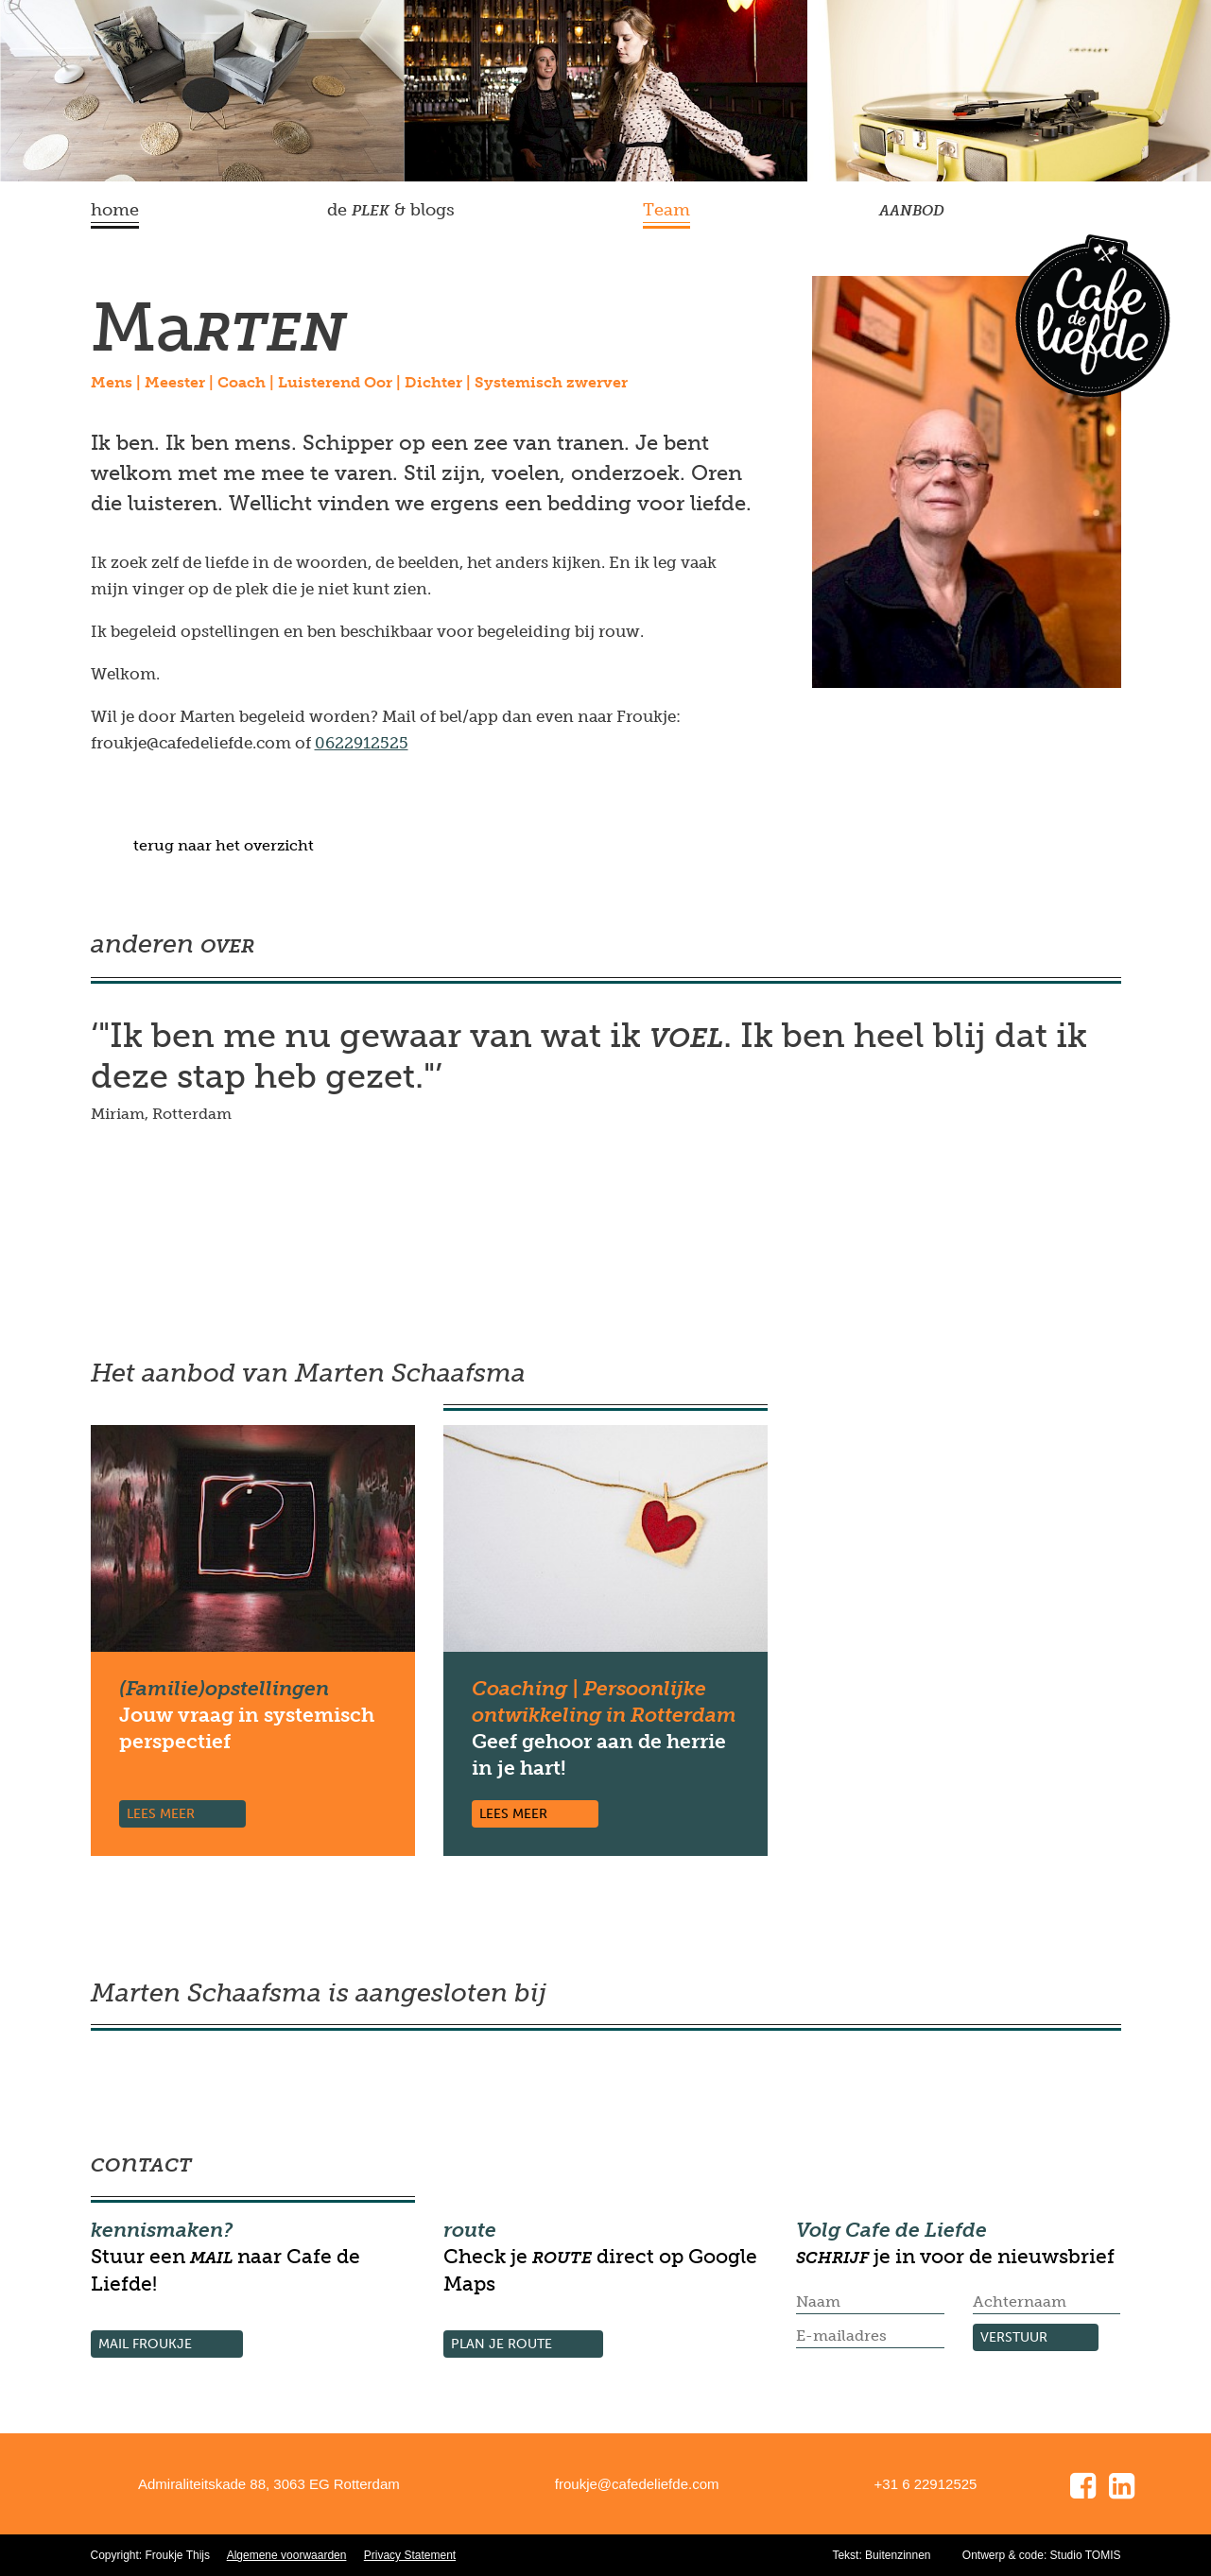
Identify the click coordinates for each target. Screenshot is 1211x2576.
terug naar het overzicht (223, 845)
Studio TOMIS (1085, 2555)
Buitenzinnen (897, 2555)
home (115, 209)
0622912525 (361, 742)
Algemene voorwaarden (287, 2555)
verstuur (1013, 2337)
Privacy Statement (410, 2555)
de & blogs (391, 209)
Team (666, 209)
